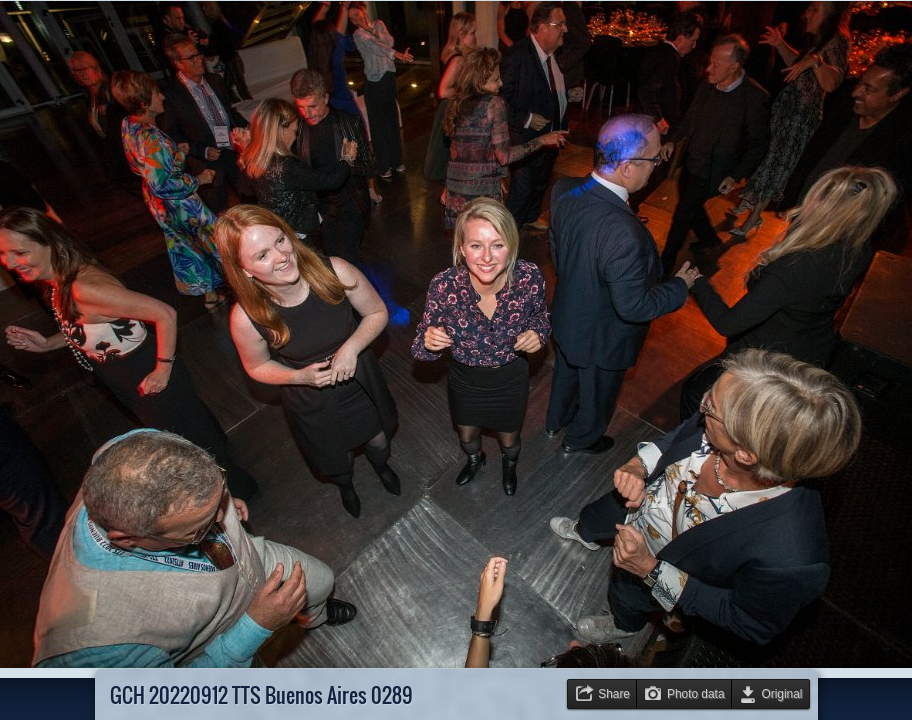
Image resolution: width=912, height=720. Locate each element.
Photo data (696, 694)
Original (782, 694)
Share (614, 694)
